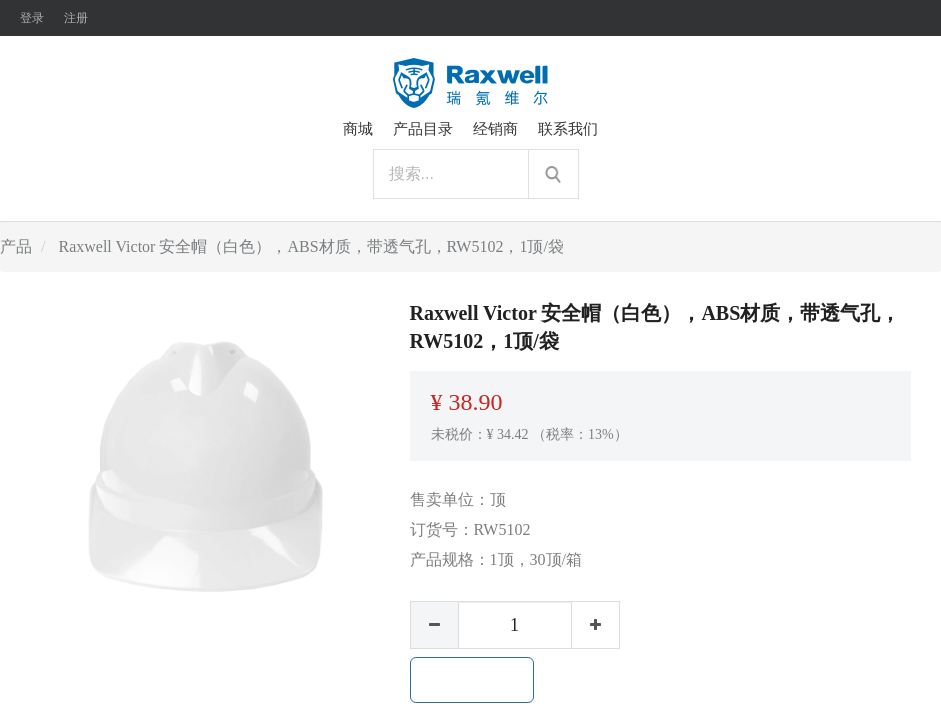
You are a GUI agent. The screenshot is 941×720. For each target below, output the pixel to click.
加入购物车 (472, 680)
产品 (16, 246)
